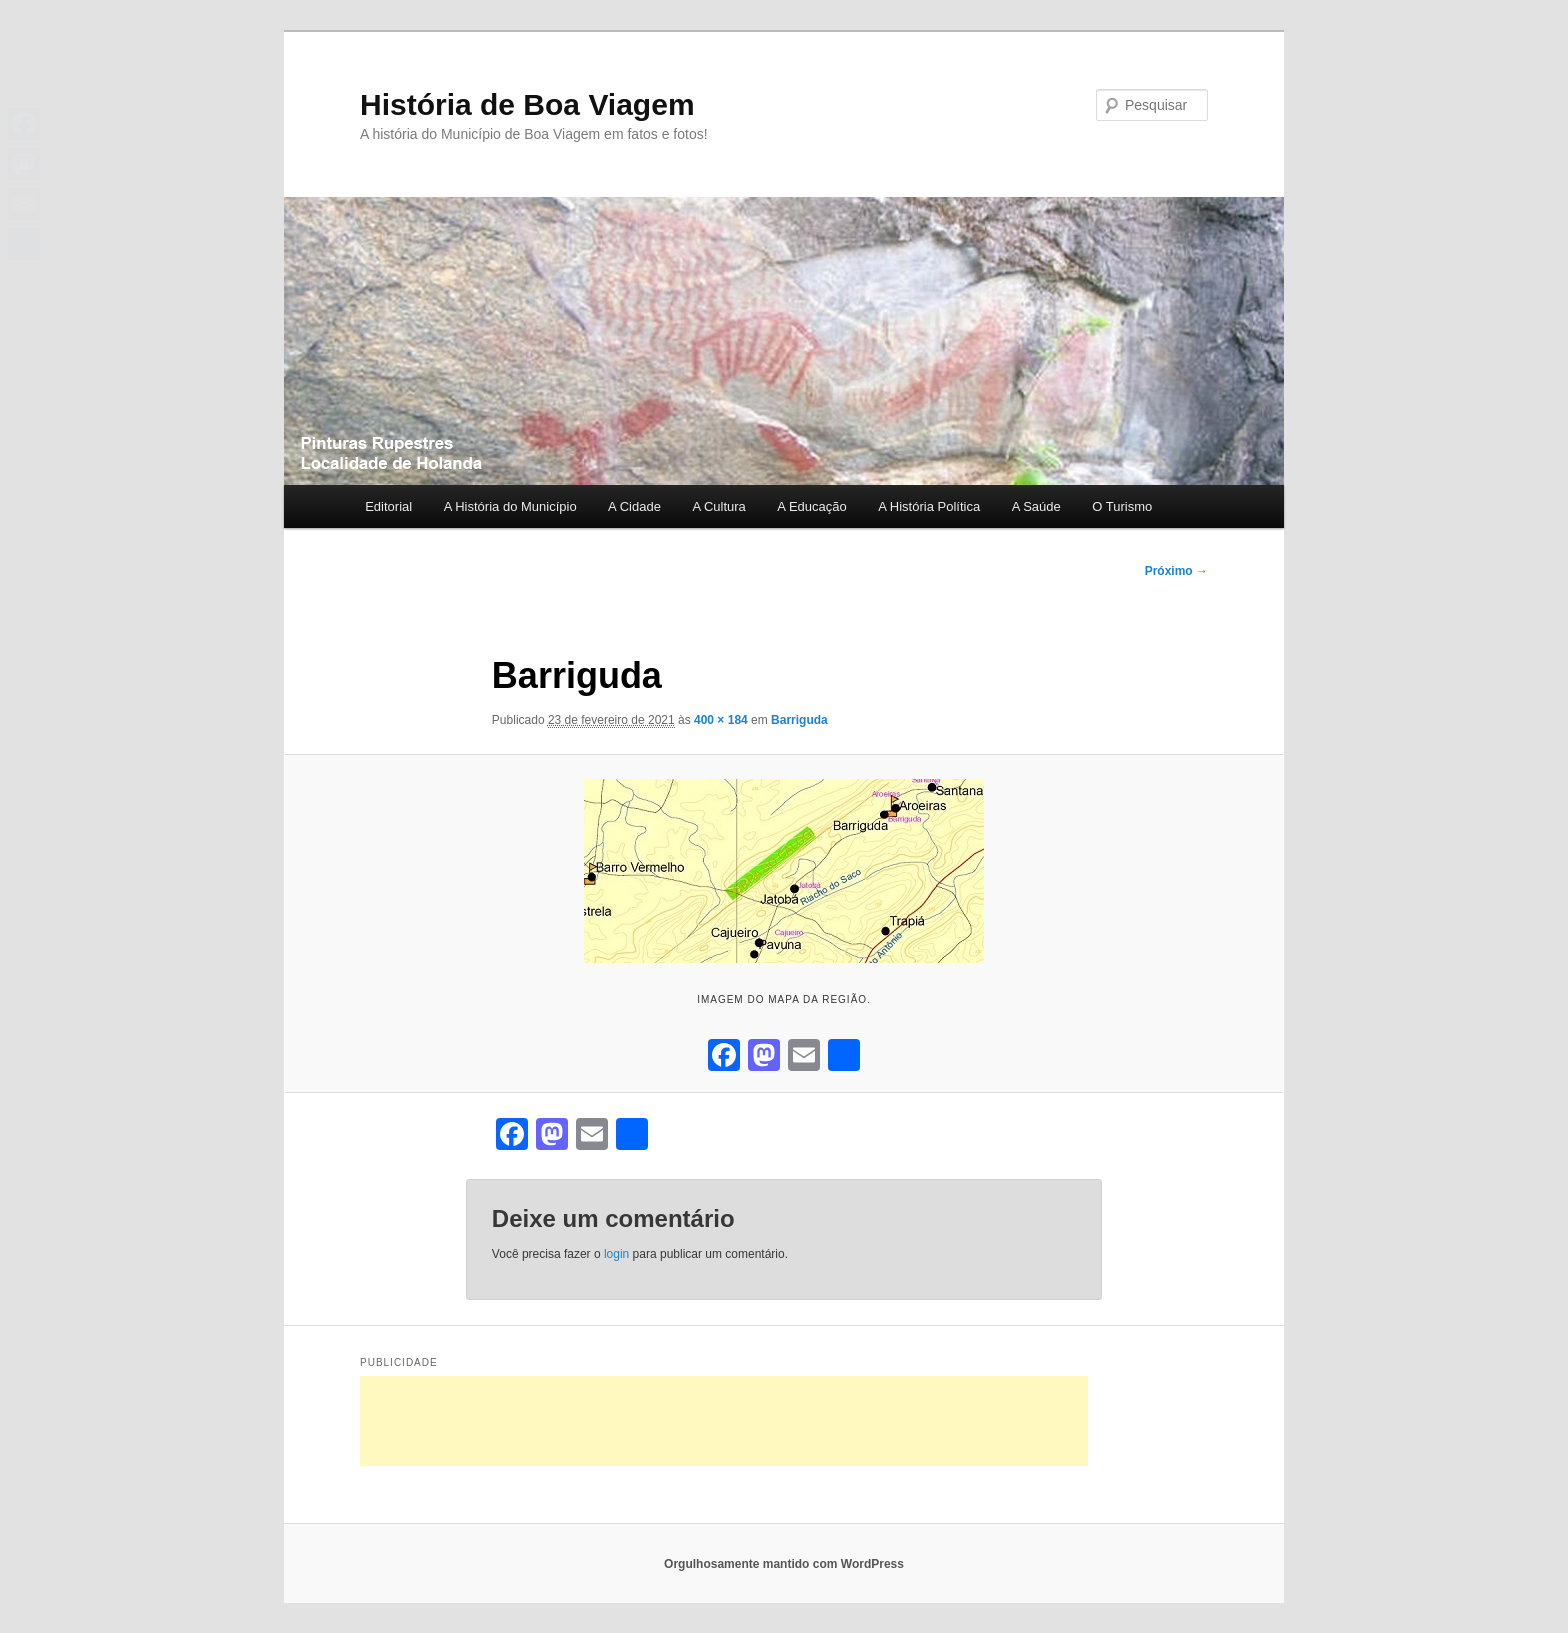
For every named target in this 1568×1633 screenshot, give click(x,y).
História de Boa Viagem (527, 104)
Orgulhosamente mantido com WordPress (784, 1564)
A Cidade (634, 506)
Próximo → (1176, 571)
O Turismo (1122, 506)
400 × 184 (721, 720)
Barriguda (799, 720)
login (616, 1254)
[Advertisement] (724, 1421)
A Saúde (1036, 506)
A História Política (929, 506)
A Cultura (718, 506)
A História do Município (510, 506)
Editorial (388, 506)
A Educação (811, 506)
